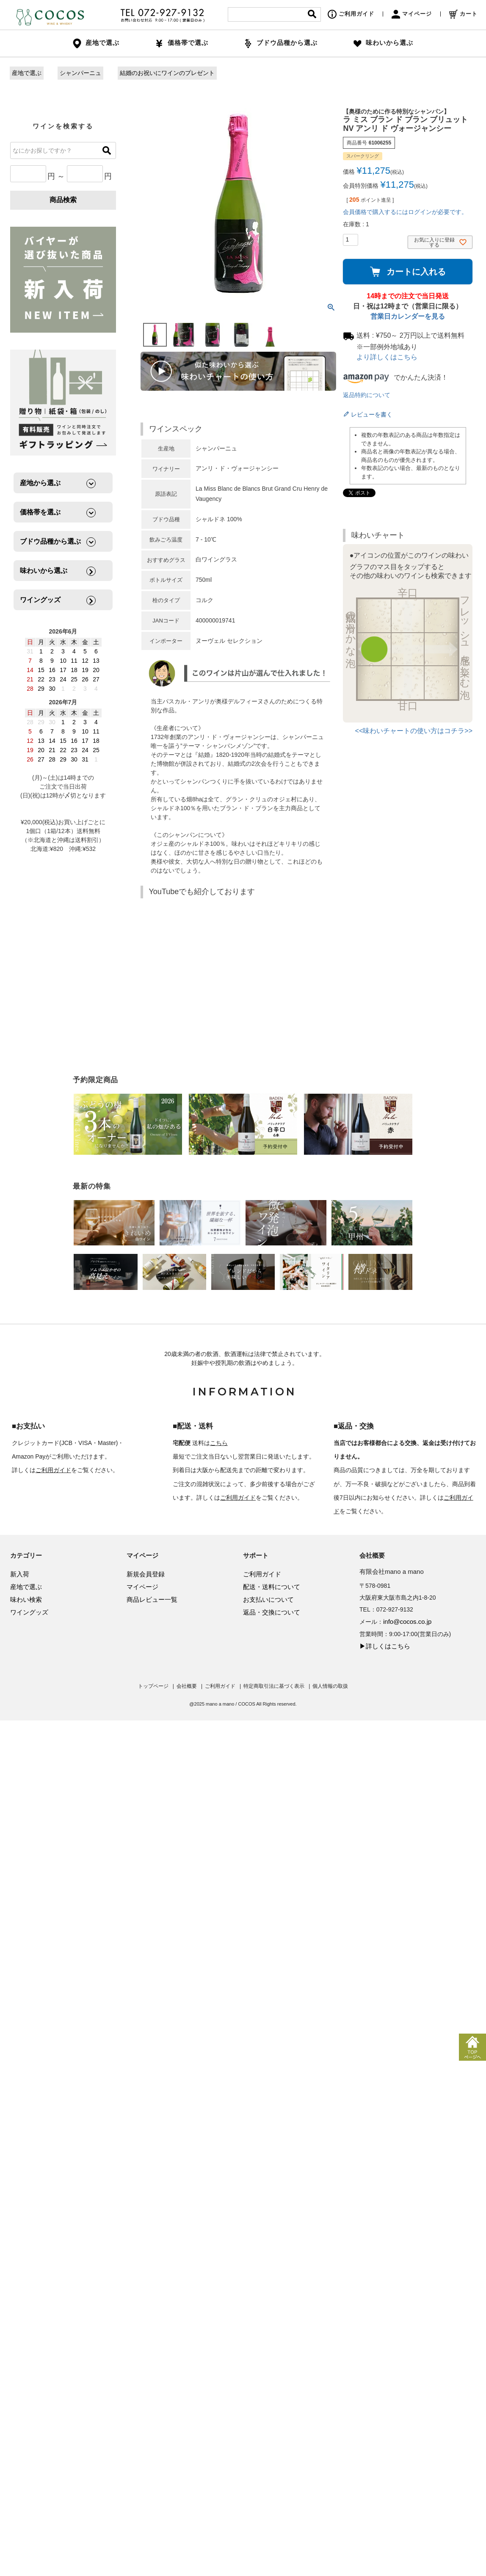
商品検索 (63, 199)
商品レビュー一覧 (152, 1599)
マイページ (412, 14)
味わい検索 (26, 1599)
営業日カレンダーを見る (407, 316)
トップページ (153, 1686)
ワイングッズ (29, 1612)
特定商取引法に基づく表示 (273, 1686)
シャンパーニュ (80, 72)
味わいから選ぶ (383, 42)
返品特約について (366, 395)
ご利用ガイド (351, 14)
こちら (219, 1442)
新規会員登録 (146, 1574)
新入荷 (19, 1574)
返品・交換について (271, 1612)
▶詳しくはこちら (384, 1646)
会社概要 (187, 1686)
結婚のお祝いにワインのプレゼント (167, 72)
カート (463, 14)
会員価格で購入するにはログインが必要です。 (405, 211)
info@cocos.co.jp (407, 1621)
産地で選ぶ (26, 72)
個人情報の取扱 (330, 1686)
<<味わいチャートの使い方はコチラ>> (413, 730)
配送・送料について (271, 1586)
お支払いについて (268, 1599)
